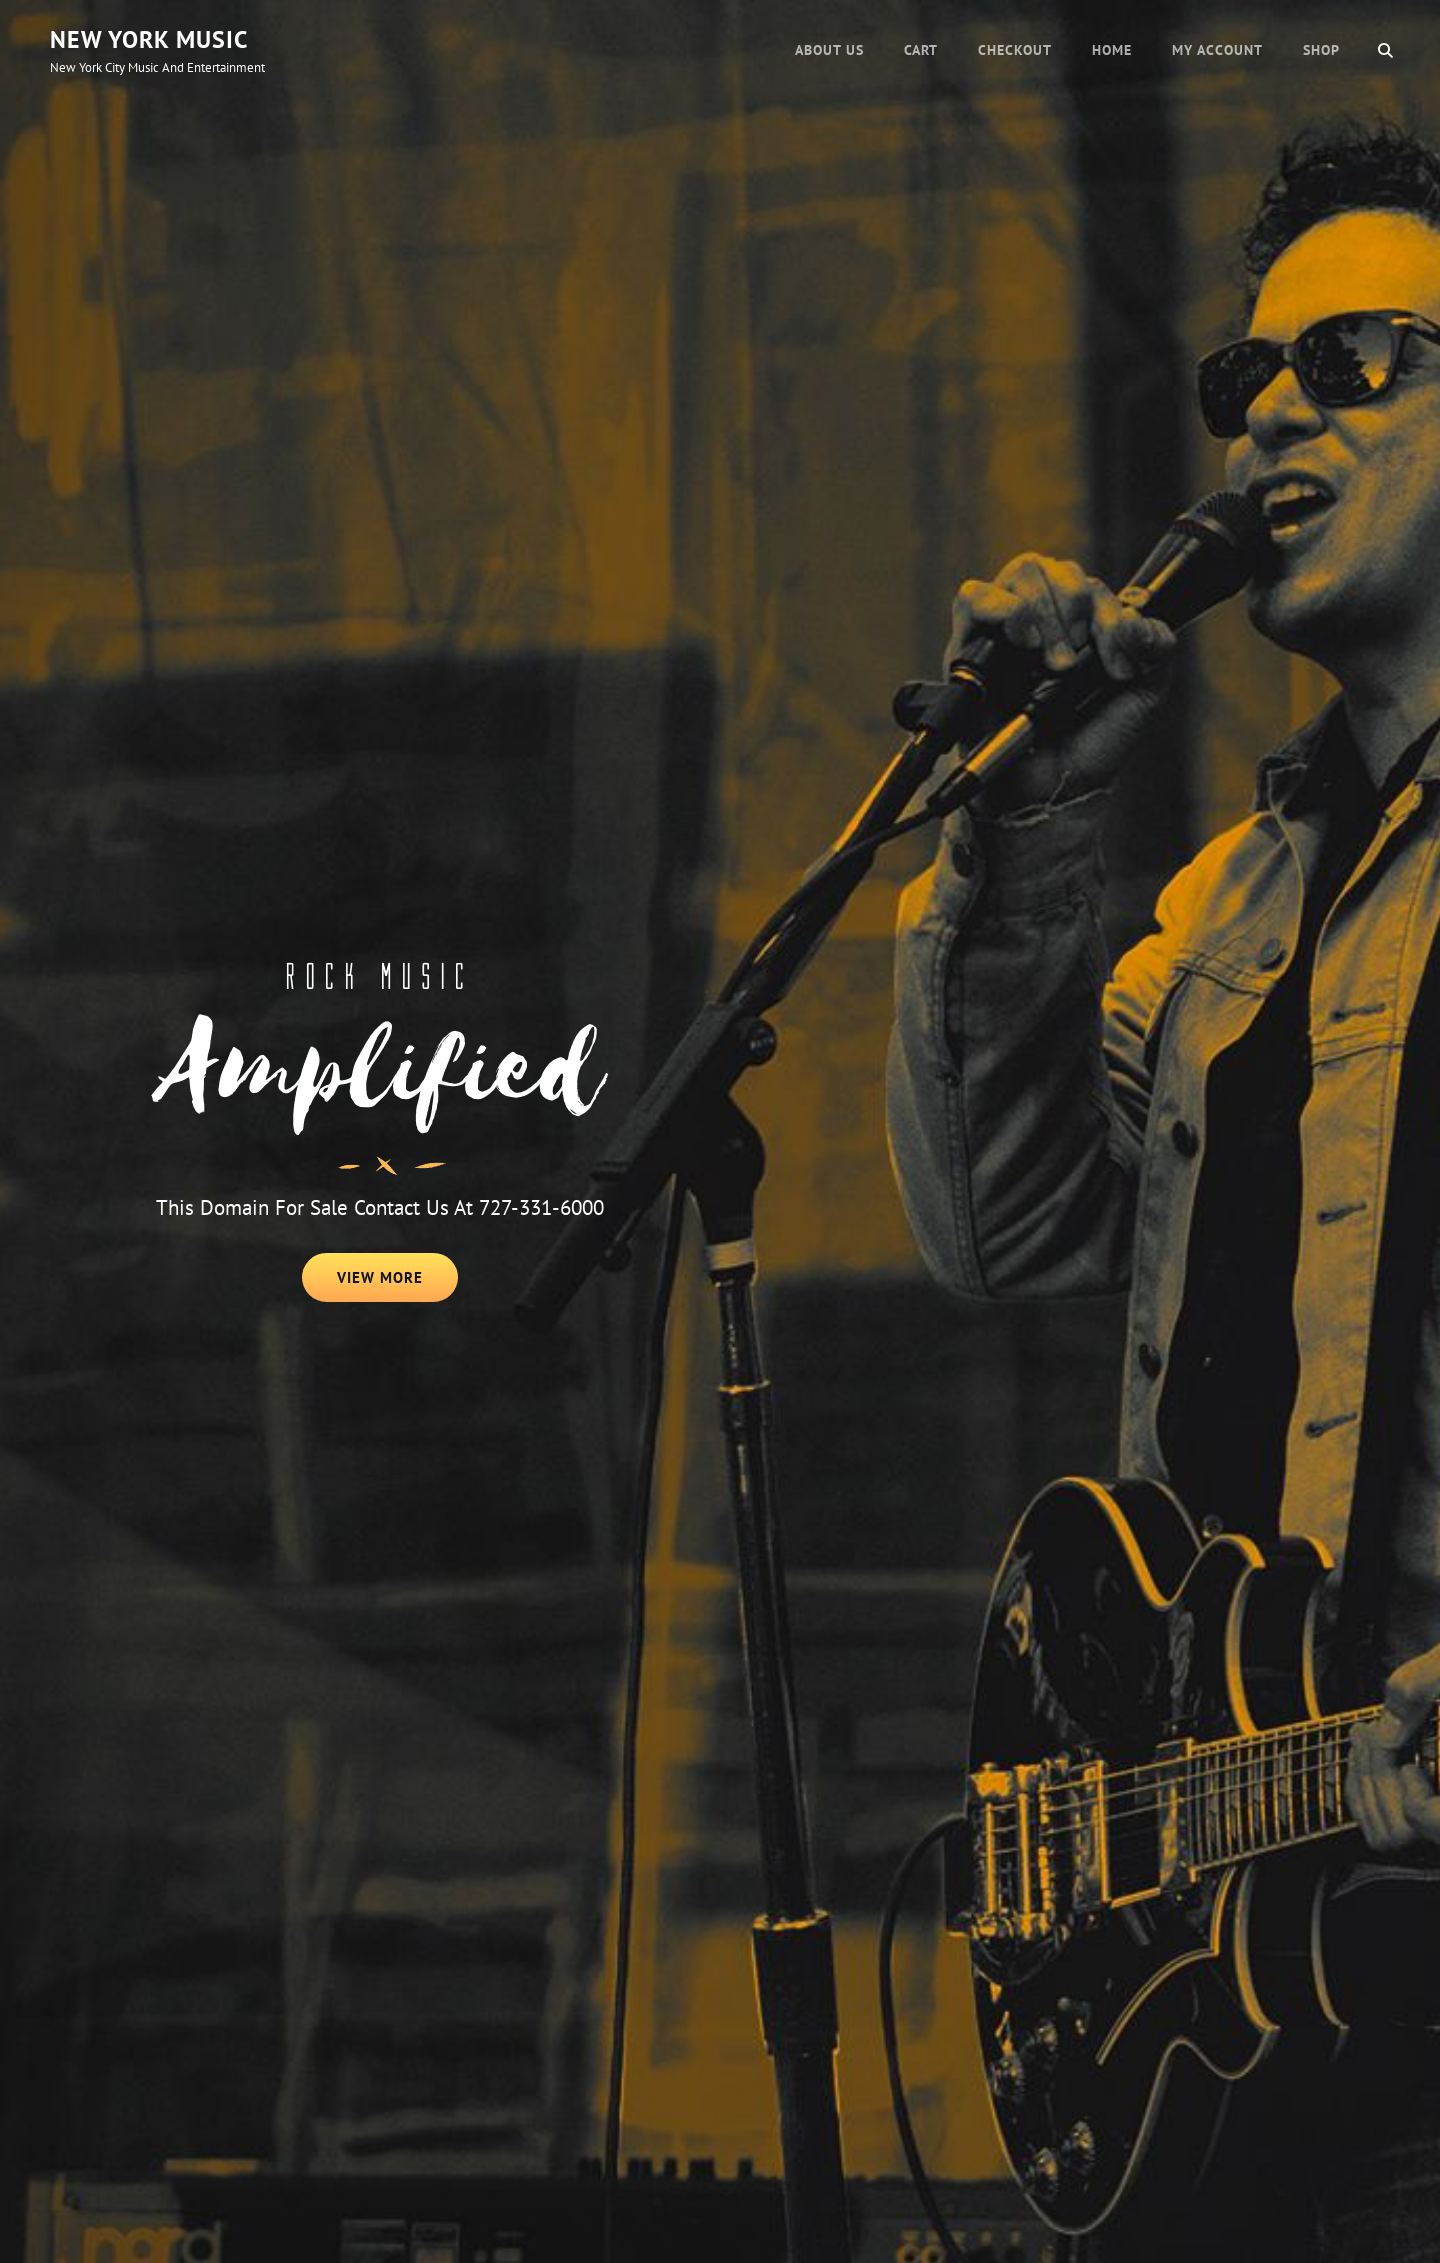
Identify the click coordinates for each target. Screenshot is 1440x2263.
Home (1112, 50)
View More (398, 1284)
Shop (1321, 50)
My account (1217, 50)
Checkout (1015, 50)
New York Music (149, 39)
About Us (829, 50)
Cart (921, 50)
